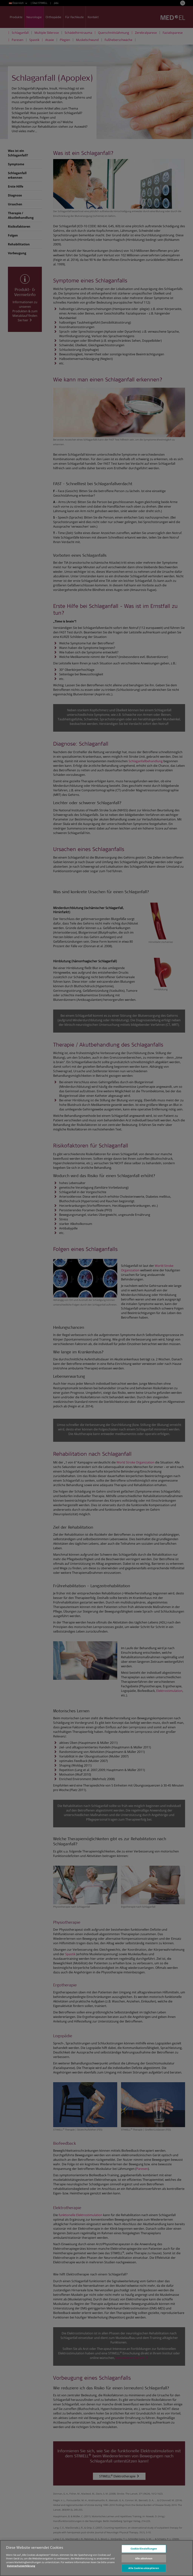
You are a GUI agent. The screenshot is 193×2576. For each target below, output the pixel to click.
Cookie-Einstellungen (144, 2548)
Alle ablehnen (144, 2558)
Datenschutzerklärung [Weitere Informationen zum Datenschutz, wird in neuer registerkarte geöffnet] (21, 2565)
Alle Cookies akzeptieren (143, 2568)
